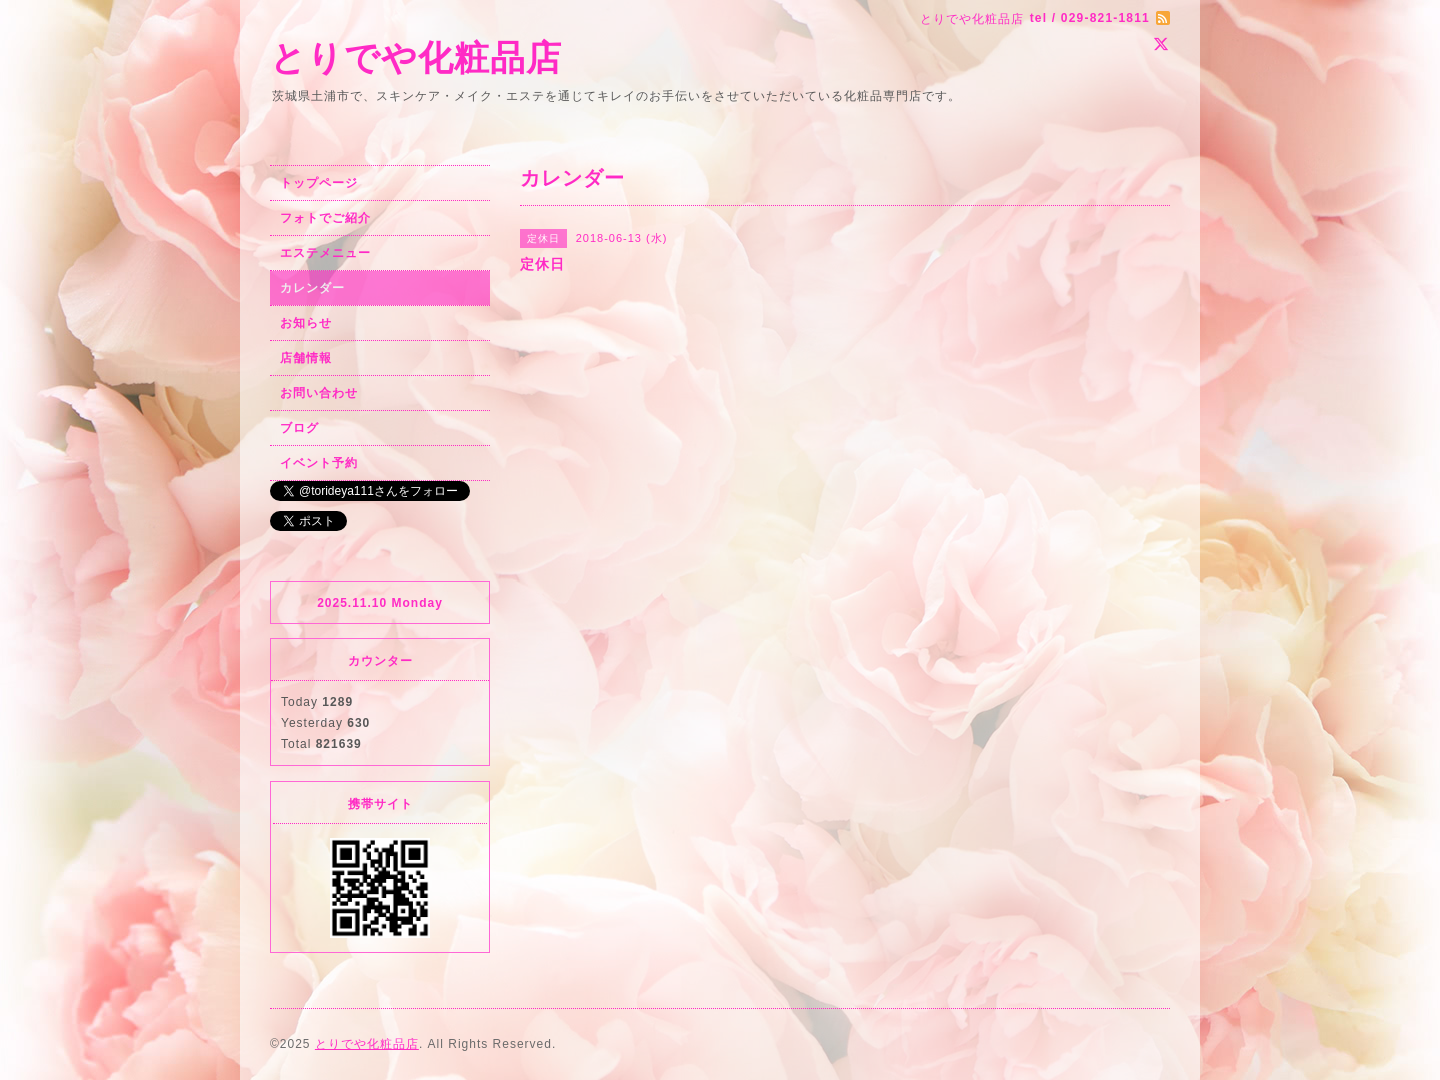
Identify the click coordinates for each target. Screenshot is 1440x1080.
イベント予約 (319, 463)
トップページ (319, 183)
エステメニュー (325, 253)
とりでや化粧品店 (416, 57)
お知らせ (306, 323)
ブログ (299, 428)
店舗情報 (306, 358)
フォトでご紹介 (325, 218)
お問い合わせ (319, 393)
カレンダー (312, 288)
